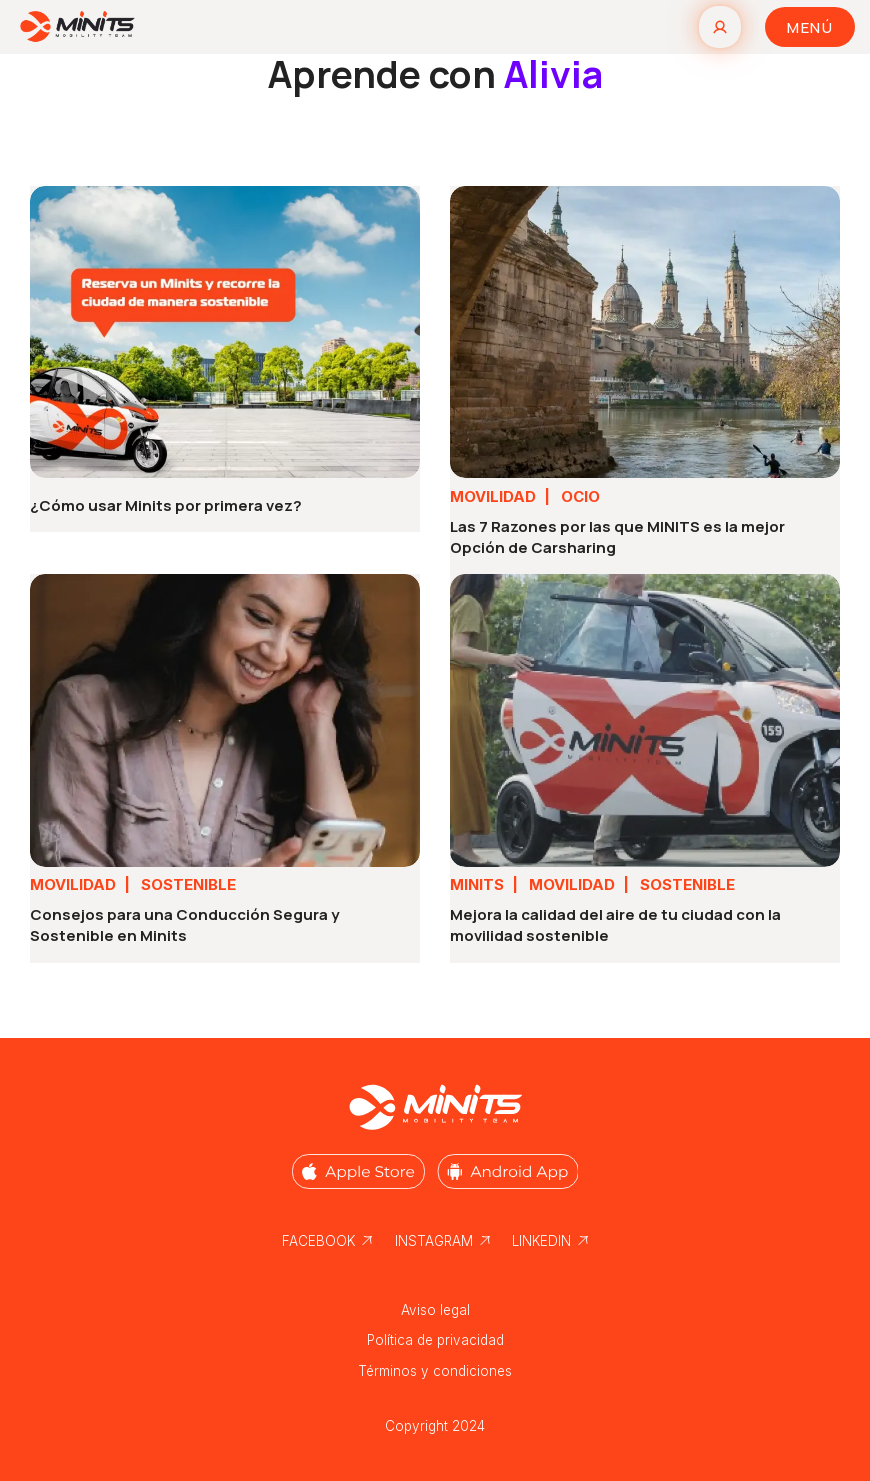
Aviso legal (435, 1310)
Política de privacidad (435, 1340)
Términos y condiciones (435, 1371)
